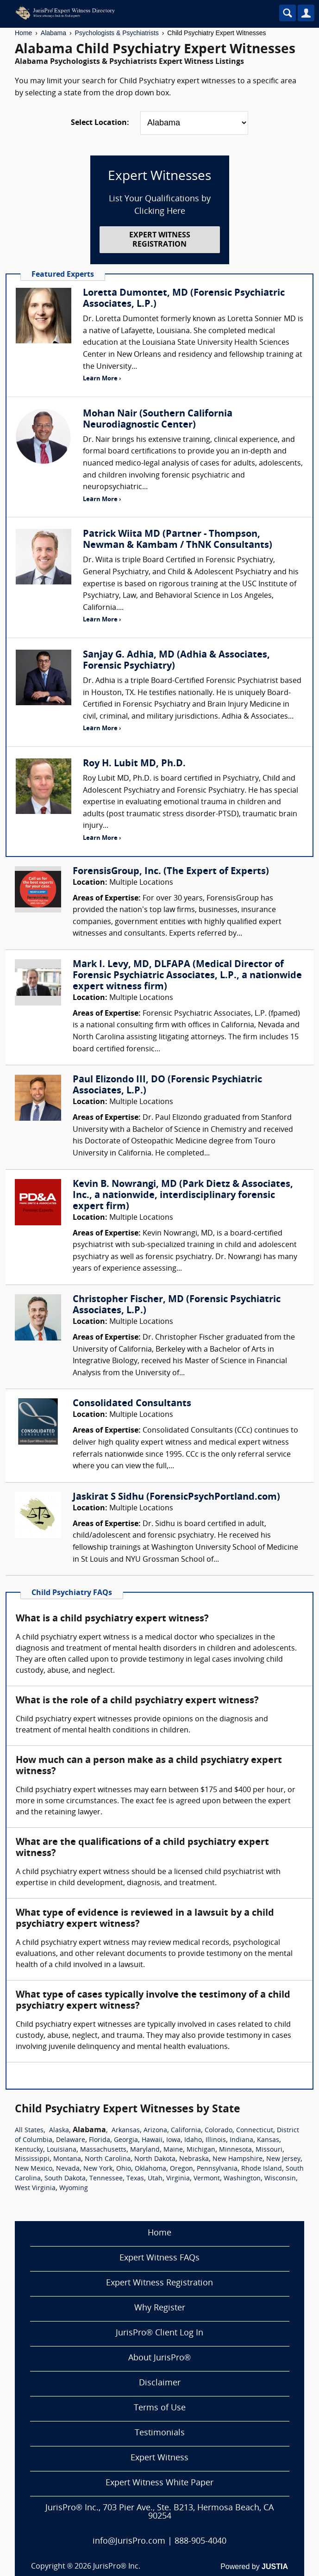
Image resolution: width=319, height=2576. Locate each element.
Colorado (218, 2130)
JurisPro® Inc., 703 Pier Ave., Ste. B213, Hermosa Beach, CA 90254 (159, 2512)
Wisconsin (280, 2178)
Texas (135, 2178)
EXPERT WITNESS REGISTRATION (159, 240)
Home (23, 33)
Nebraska (194, 2159)
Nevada (68, 2169)
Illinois (216, 2140)
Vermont (207, 2178)
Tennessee (106, 2178)
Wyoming (73, 2188)
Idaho (193, 2140)
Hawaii (152, 2140)
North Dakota (154, 2159)
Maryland (145, 2150)
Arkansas (126, 2130)
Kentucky (29, 2150)
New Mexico (33, 2169)
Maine (173, 2150)
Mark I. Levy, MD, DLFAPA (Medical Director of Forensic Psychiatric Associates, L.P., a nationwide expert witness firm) (187, 976)
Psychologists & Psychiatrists (117, 33)
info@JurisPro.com (129, 2541)
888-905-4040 (200, 2541)
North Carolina (108, 2159)
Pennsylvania (217, 2169)
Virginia (178, 2178)
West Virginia (35, 2188)
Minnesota (235, 2150)
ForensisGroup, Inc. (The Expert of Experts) (171, 871)
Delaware (70, 2140)
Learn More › (102, 379)
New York (98, 2169)
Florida (99, 2140)
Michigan (201, 2150)
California (186, 2130)
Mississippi (32, 2159)
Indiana (241, 2140)
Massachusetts (103, 2150)
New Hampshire (238, 2159)
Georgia (126, 2140)
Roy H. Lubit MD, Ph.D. (134, 764)
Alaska (59, 2130)
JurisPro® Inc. (116, 2566)
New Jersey (283, 2159)
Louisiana (61, 2150)
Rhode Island (261, 2169)
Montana (67, 2159)
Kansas (268, 2140)
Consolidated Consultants (132, 1404)
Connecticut (254, 2130)
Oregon (181, 2169)
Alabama (53, 33)
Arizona (155, 2130)
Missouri (269, 2150)
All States (29, 2130)
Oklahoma (150, 2169)
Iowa (173, 2140)
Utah (155, 2178)
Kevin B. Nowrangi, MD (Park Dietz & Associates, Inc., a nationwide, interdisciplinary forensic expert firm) (183, 1195)
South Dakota (65, 2178)
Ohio (123, 2169)
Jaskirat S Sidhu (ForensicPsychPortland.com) (176, 1497)
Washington (242, 2178)
